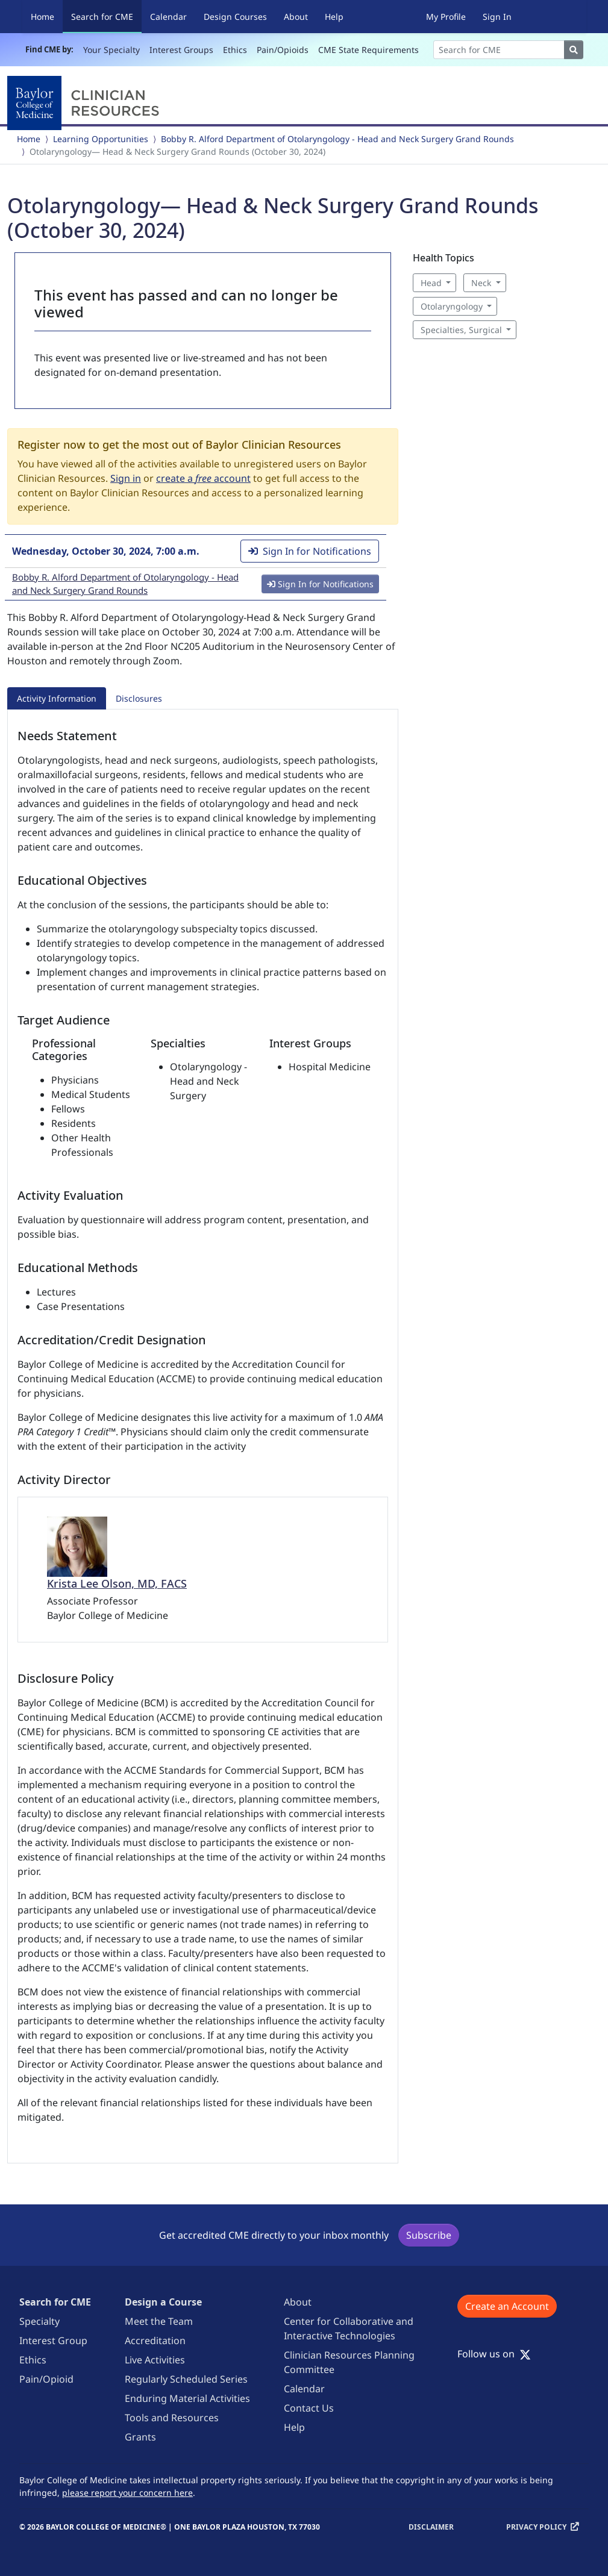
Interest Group (53, 2340)
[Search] (499, 49)
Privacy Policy (536, 2527)
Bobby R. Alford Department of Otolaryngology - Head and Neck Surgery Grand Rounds (337, 139)
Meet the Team (159, 2321)
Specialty (39, 2321)
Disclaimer (431, 2527)
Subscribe (428, 2235)
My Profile (446, 16)
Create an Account (507, 2306)
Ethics (235, 49)
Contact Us (309, 2408)
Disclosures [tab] (139, 698)
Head (431, 282)
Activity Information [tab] (56, 698)
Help (334, 16)
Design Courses (235, 16)
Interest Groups (181, 49)
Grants (140, 2436)
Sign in (125, 478)
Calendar (168, 16)
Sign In (497, 16)
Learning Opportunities (100, 139)
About (296, 16)
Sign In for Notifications (309, 551)
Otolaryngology (451, 306)
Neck (481, 282)
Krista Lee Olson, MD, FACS (117, 1583)
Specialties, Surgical (461, 329)
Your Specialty (111, 49)
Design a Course (163, 2302)
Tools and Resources (172, 2417)
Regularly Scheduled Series (186, 2379)
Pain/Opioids (283, 49)
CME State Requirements (368, 49)
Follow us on (494, 2353)
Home (42, 16)
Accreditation (155, 2340)
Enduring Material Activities (187, 2398)
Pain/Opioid (46, 2379)
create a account (203, 478)
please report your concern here (127, 2492)
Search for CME (106, 16)
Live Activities (155, 2359)
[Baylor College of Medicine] (85, 103)
